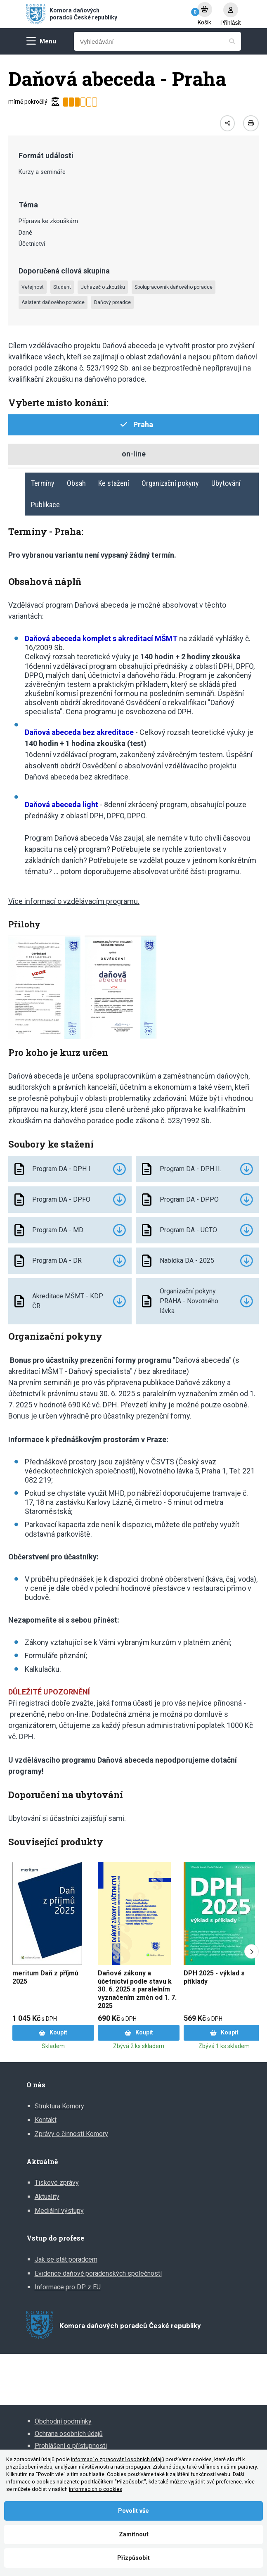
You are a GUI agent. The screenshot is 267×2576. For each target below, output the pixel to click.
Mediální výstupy (59, 2211)
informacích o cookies (95, 2489)
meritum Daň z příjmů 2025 (45, 1977)
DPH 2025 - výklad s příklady (214, 1977)
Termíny (42, 483)
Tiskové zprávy (57, 2182)
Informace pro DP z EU (68, 2287)
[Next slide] (251, 1951)
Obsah (76, 483)
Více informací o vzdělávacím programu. (73, 901)
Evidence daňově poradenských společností (98, 2273)
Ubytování (226, 483)
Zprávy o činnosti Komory (71, 2134)
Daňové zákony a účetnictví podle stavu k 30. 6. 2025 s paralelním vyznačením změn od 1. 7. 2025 (137, 1989)
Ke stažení (113, 483)
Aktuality (47, 2197)
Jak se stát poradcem (66, 2259)
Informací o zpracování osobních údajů (117, 2459)
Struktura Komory (59, 2106)
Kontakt (46, 2120)
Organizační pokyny (170, 483)
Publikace (45, 504)
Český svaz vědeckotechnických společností (120, 1466)
